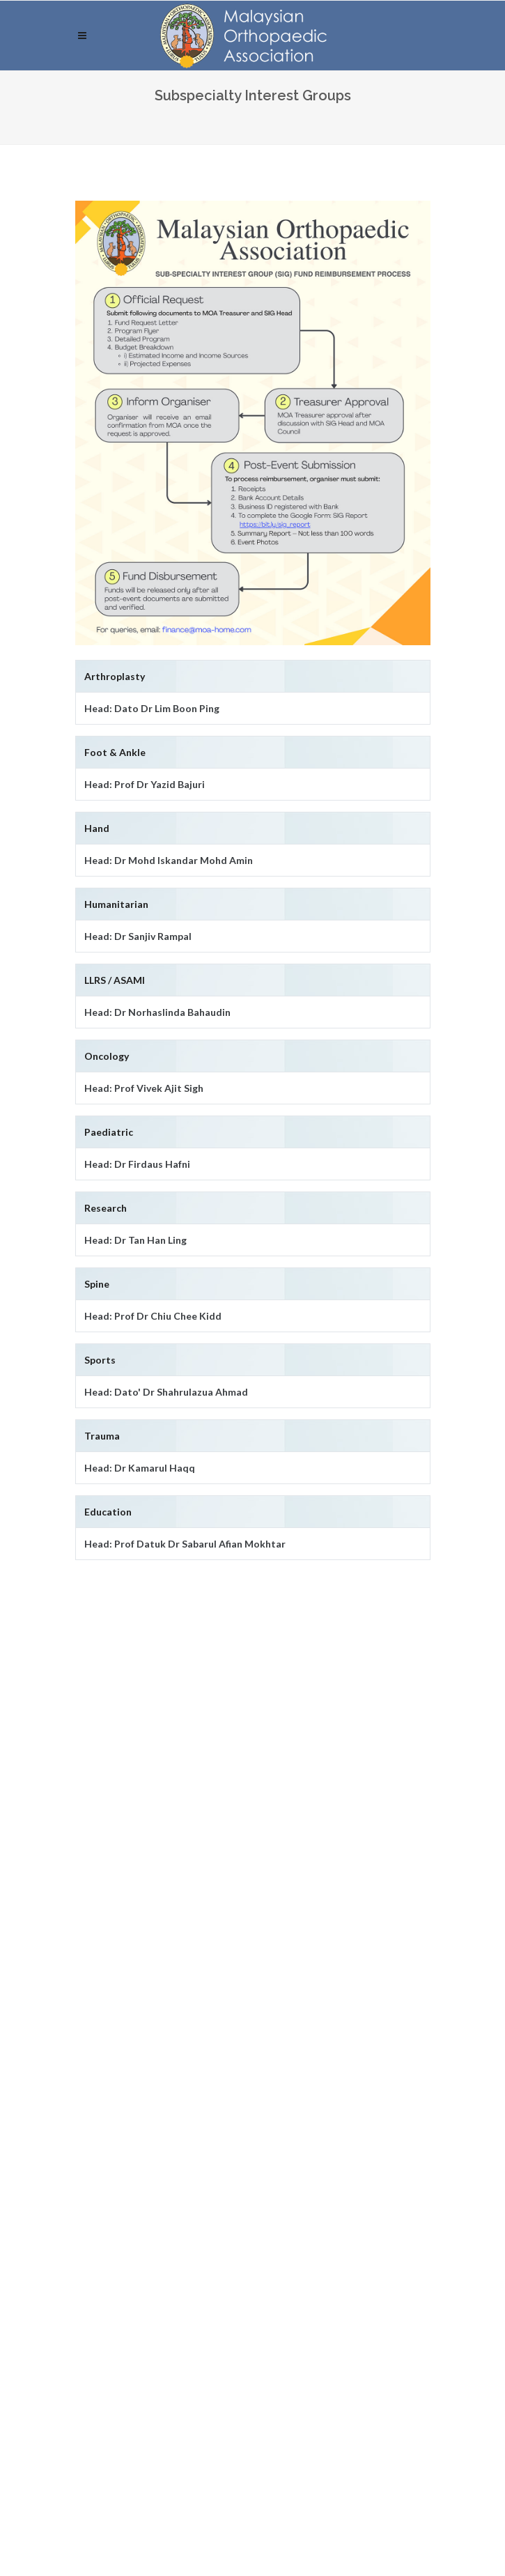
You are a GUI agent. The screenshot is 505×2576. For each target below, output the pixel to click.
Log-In (100, 2267)
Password (104, 2192)
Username (103, 2132)
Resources (100, 2034)
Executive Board (114, 1917)
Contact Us (102, 2005)
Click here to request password (223, 2303)
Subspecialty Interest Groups (145, 1946)
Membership (104, 1976)
